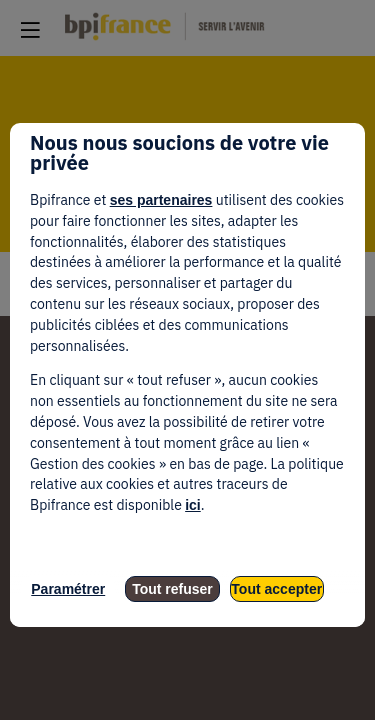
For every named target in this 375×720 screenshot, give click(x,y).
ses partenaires (161, 200)
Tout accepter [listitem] (276, 589)
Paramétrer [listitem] (68, 589)
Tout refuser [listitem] (172, 589)
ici (193, 505)
